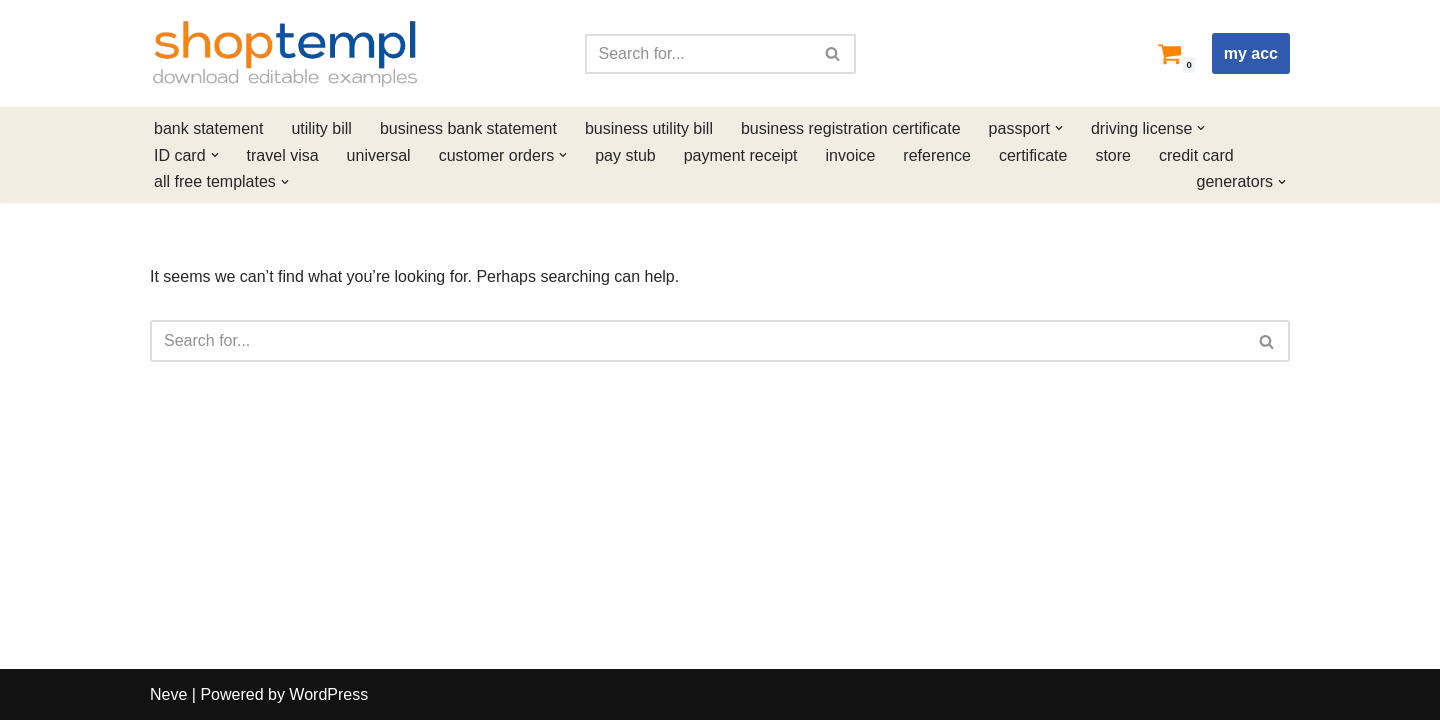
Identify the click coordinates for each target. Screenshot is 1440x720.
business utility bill (649, 128)
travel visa (283, 155)
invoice (851, 155)
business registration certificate (851, 128)
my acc (1251, 53)
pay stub (625, 155)
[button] (1059, 128)
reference (937, 155)
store (1113, 155)
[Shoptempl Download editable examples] (285, 53)
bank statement (208, 128)
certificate (1033, 155)
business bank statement (468, 128)
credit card (1196, 155)
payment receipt (741, 155)
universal (379, 155)
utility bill (321, 128)
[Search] (698, 54)
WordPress (328, 694)
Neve (168, 694)
